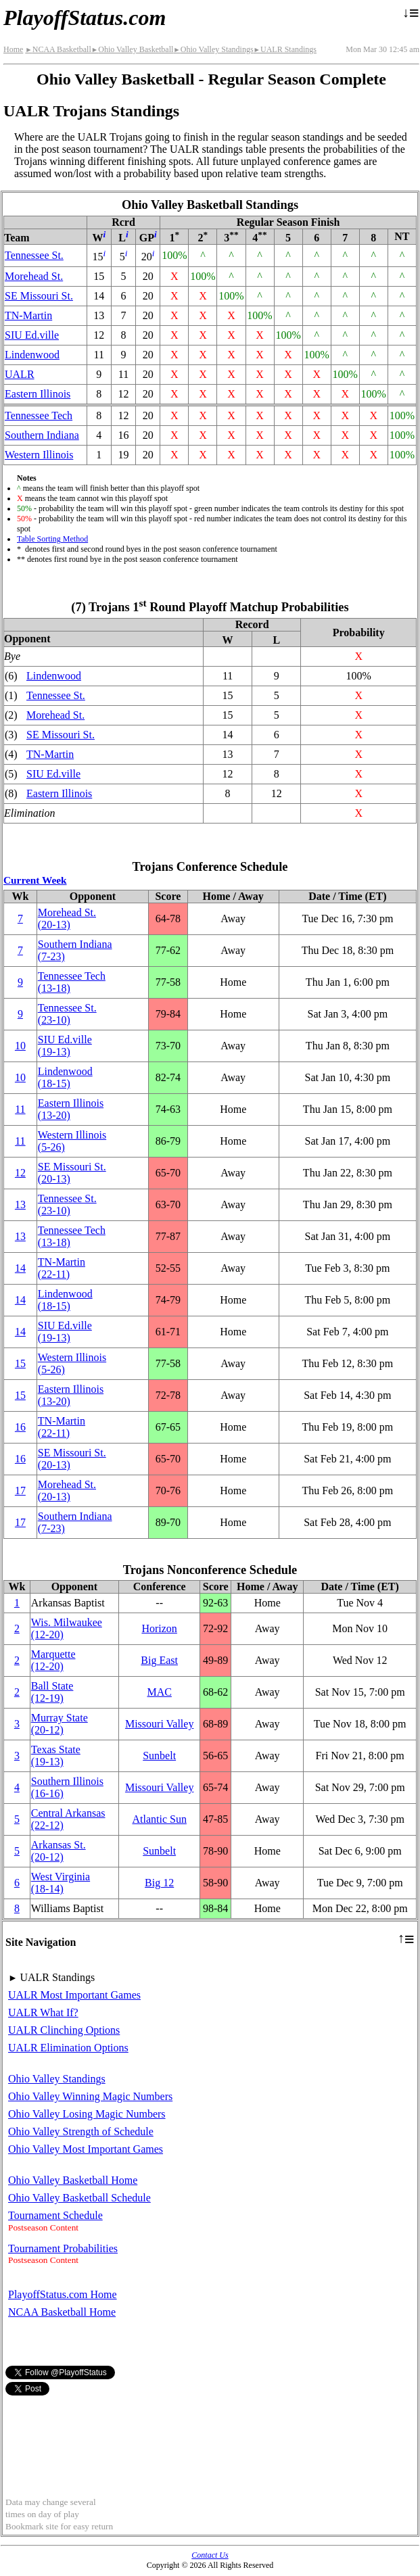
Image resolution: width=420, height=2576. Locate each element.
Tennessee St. (34, 255)
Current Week (35, 880)
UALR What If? (43, 2012)
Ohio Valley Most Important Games (85, 2149)
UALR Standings (285, 49)
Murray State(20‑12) (59, 1724)
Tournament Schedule (55, 2215)
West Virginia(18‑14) (60, 1882)
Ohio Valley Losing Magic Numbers (87, 2114)
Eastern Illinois (37, 394)
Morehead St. (34, 276)
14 (20, 1268)
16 (20, 1427)
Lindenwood (32, 354)
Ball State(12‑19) (52, 1692)
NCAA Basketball (58, 49)
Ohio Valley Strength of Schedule (81, 2131)
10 (20, 1045)
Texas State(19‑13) (55, 1755)
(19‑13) (65, 1045)
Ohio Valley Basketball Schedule (79, 2197)
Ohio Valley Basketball (132, 49)
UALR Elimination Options (68, 2047)
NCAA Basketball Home (62, 2312)
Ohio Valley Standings (213, 49)
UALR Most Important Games (74, 1995)
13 (20, 1204)
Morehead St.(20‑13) (67, 918)
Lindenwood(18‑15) (65, 1077)
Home (13, 49)
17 (20, 1490)
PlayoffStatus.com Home (62, 2294)
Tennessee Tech (38, 415)
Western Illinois (39, 454)
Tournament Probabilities (63, 2248)
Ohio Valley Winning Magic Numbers (90, 2096)
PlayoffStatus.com (84, 17)
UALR (19, 374)
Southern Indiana (42, 435)
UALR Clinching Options (64, 2030)
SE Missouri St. (39, 296)
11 (20, 1109)
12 (20, 1172)
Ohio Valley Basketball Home (72, 2180)
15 (20, 1363)
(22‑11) (61, 1268)
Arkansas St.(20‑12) (58, 1851)
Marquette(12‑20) (53, 1660)
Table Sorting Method (52, 539)
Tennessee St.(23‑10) (67, 1014)
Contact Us (209, 2555)
